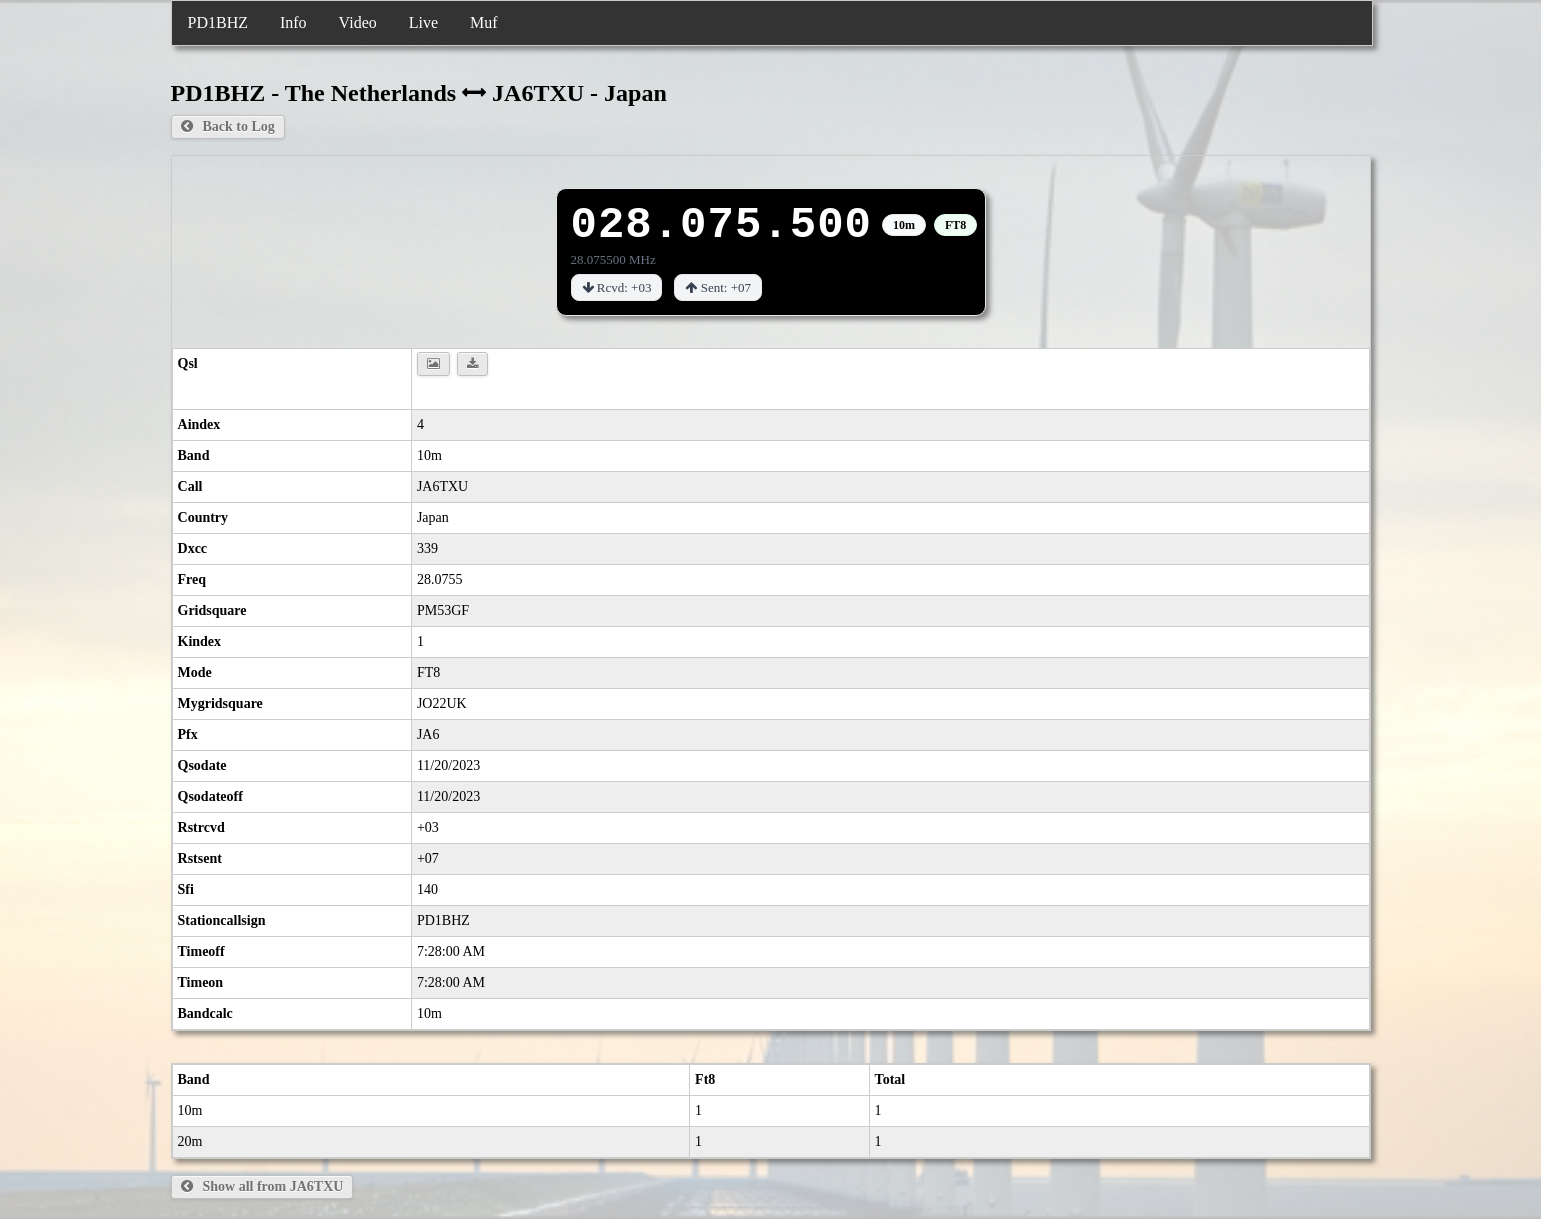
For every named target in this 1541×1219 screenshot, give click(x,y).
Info (293, 22)
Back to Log (228, 126)
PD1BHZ (218, 22)
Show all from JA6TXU (262, 1186)
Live (423, 22)
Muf (484, 22)
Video (358, 22)
